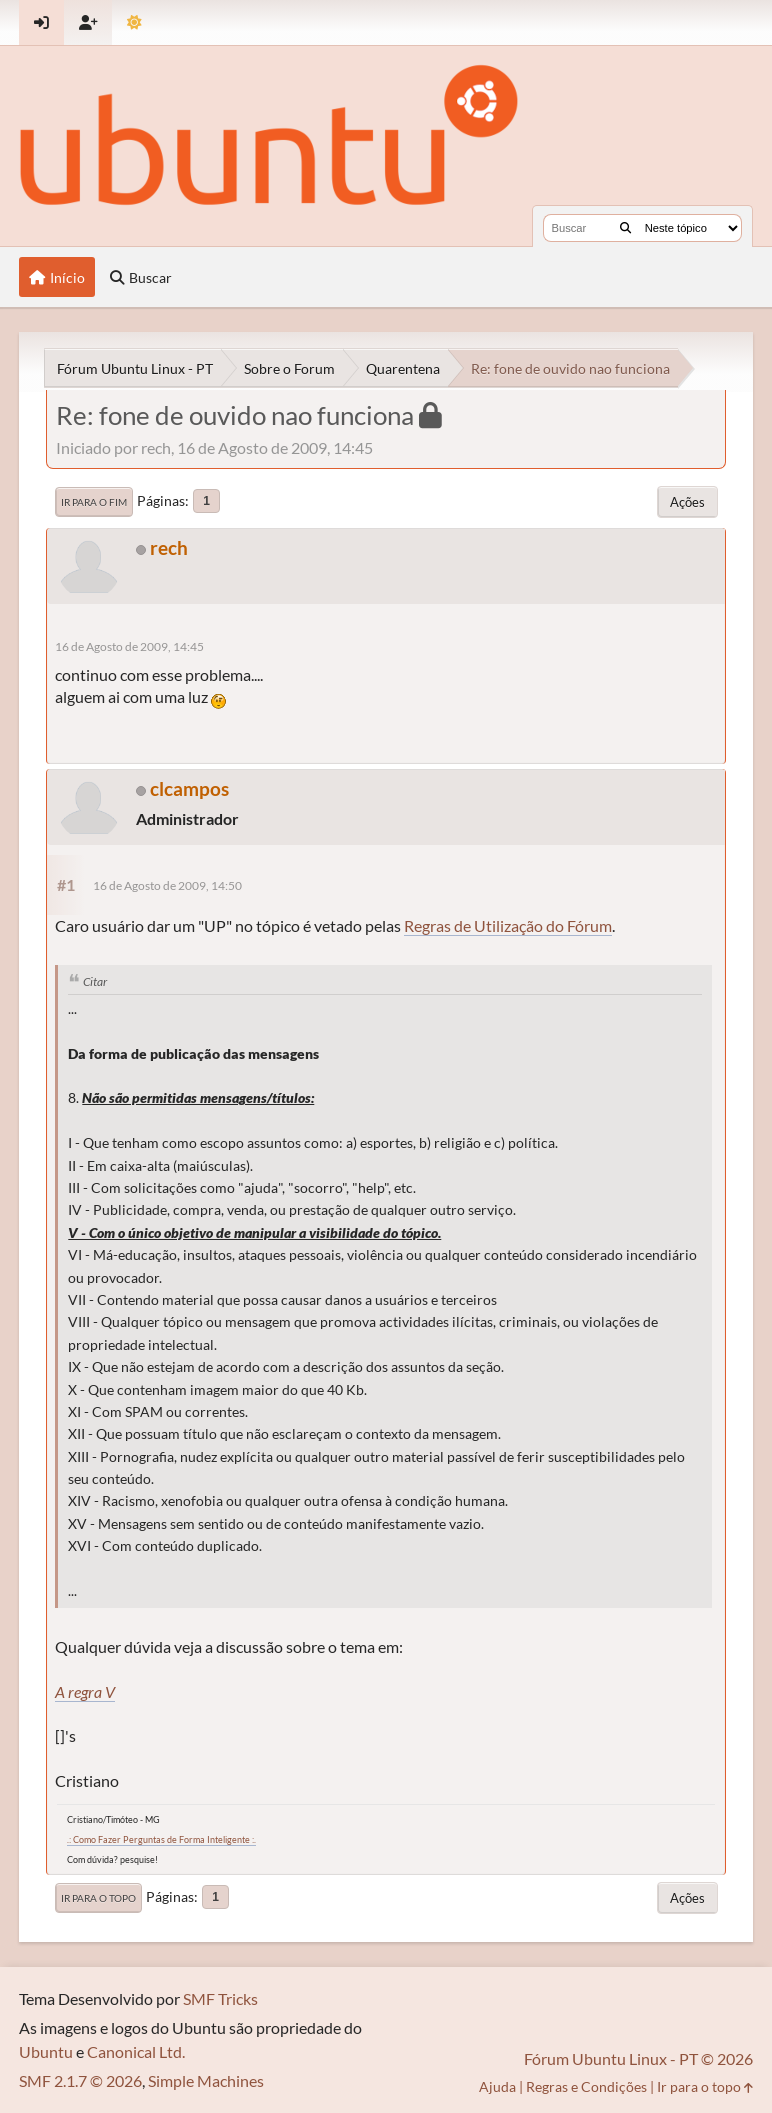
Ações (687, 502)
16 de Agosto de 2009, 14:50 (167, 885)
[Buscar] (625, 228)
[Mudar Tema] (134, 22)
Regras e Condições (586, 2086)
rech (169, 547)
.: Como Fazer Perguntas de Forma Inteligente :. (161, 1839)
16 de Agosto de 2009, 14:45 (129, 646)
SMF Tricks (220, 1998)
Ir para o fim (94, 502)
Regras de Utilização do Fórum (508, 925)
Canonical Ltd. (136, 2051)
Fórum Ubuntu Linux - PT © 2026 (638, 2058)
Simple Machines (206, 2080)
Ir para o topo (98, 1898)
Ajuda (497, 2086)
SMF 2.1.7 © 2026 (80, 2080)
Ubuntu (46, 2051)
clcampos (189, 788)
